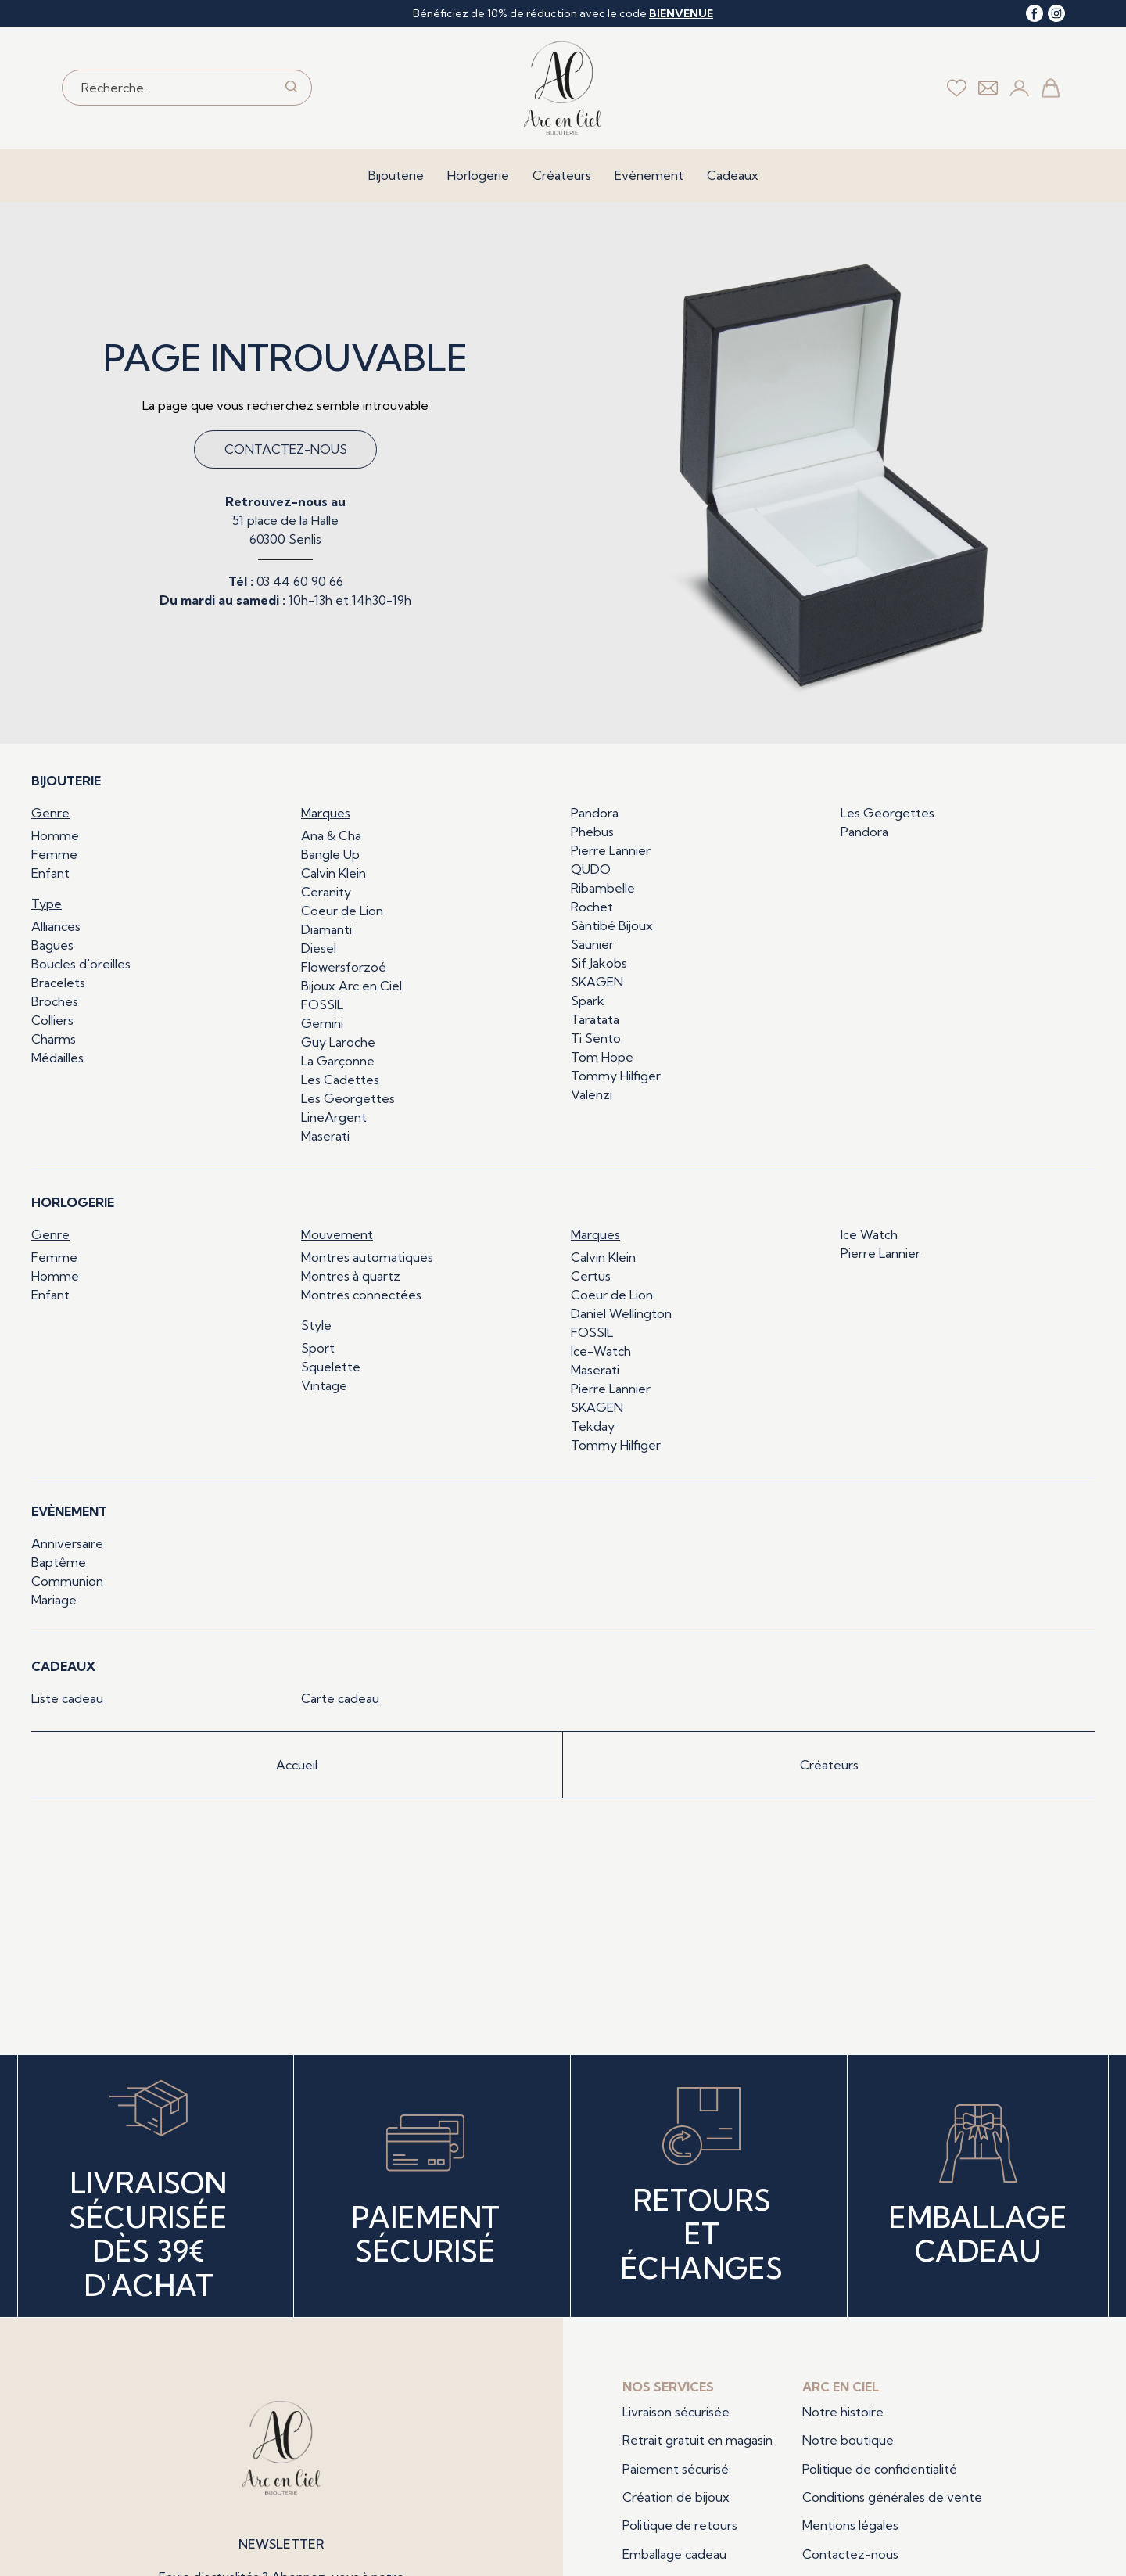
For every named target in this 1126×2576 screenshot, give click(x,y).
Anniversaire (67, 1543)
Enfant (50, 873)
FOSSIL (322, 1004)
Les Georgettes (348, 1098)
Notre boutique (848, 2440)
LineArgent (334, 1117)
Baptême (58, 1562)
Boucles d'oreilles (81, 964)
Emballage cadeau (674, 2554)
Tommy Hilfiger (616, 1075)
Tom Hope (602, 1057)
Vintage (324, 1385)
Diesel (318, 948)
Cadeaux (732, 175)
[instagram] (1056, 13)
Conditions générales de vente (892, 2497)
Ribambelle (603, 888)
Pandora (595, 813)
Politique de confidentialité (879, 2469)
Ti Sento (596, 1038)
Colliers (52, 1020)
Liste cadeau (67, 1698)
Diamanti (326, 929)
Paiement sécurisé (675, 2469)
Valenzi (591, 1094)
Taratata (595, 1019)
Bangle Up (330, 854)
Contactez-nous (285, 449)
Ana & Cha (331, 835)
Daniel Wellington (621, 1313)
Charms (53, 1039)
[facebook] (1034, 13)
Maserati (325, 1136)
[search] (291, 87)
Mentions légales (850, 2525)
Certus (591, 1276)
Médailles (57, 1057)
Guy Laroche (338, 1042)
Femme (54, 854)
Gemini (322, 1023)
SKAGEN (597, 982)
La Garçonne (338, 1061)
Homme (55, 835)
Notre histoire (843, 2412)
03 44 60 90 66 (299, 581)
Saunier (592, 944)
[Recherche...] (167, 87)
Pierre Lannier (611, 850)
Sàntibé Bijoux (612, 925)
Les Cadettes (340, 1079)
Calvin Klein (333, 873)
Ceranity (326, 892)
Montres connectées (361, 1294)
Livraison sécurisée (676, 2412)
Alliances (56, 926)
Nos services (668, 2387)
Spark (587, 1000)
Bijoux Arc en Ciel (351, 985)
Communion (67, 1581)
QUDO (591, 869)
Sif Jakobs (599, 963)
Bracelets (58, 982)
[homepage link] (562, 88)
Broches (54, 1001)
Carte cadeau (340, 1698)
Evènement (649, 175)
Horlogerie (478, 175)
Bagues (52, 945)
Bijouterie (396, 175)
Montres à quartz (350, 1276)
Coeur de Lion (342, 910)
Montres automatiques (367, 1257)
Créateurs (562, 175)
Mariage (54, 1600)
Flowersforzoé (343, 967)
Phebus (592, 831)
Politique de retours (679, 2525)
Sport (318, 1348)
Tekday (593, 1426)
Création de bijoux (676, 2497)
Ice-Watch (601, 1351)
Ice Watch (869, 1234)
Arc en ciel (840, 2387)
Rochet (592, 906)
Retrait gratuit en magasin (697, 2440)
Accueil (296, 1765)
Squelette (330, 1366)
